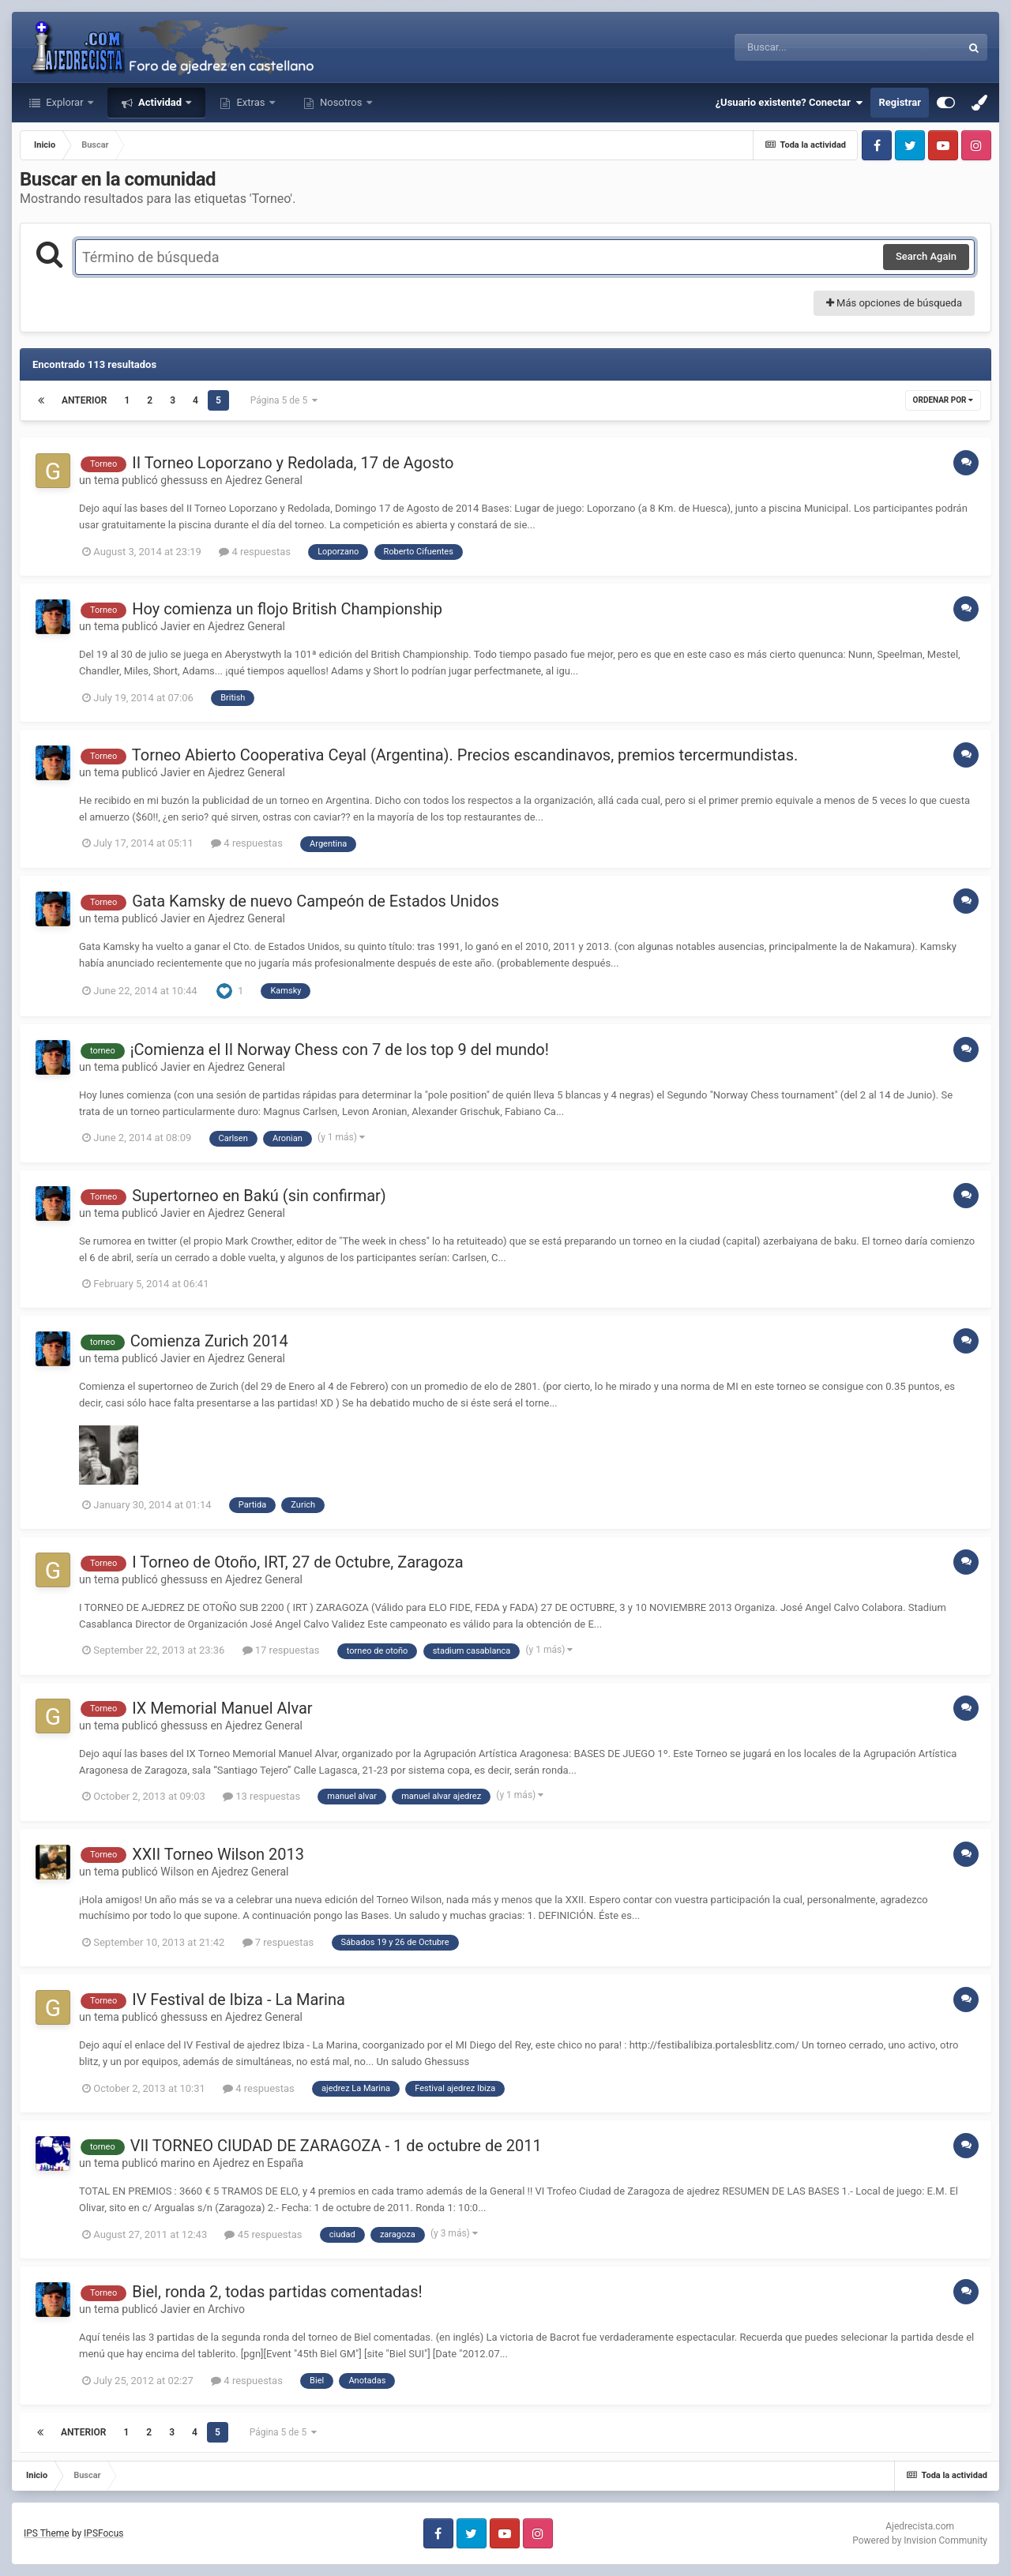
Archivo (226, 2309)
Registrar (899, 102)
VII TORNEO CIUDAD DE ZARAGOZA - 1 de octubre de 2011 (336, 2145)
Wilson (177, 1871)
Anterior (84, 400)
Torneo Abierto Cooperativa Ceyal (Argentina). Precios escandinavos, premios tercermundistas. (465, 754)
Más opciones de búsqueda (894, 303)
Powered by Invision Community (919, 2540)
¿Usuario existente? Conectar (789, 103)
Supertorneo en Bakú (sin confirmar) (259, 1195)
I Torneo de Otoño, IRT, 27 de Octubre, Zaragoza (297, 1562)
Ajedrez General (264, 480)
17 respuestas (281, 1650)
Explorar (64, 102)
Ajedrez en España (257, 2163)
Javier (175, 626)
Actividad (160, 102)
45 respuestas (263, 2234)
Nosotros (341, 102)
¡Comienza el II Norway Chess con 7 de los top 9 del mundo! (339, 1049)
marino (177, 2163)
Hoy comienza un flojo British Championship (287, 608)
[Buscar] (804, 47)
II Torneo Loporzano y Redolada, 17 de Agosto (292, 462)
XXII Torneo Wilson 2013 (218, 1854)
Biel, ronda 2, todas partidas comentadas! (277, 2291)
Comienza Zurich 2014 (209, 1340)
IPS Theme (47, 2533)
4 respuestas (255, 552)
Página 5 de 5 (284, 400)
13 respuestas (261, 1796)
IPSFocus (103, 2533)
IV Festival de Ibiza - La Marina (238, 1999)
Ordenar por (943, 400)
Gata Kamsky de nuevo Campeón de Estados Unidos (315, 901)
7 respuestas (278, 1942)
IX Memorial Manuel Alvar (222, 1708)
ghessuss (184, 480)
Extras (250, 102)
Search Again (926, 256)
